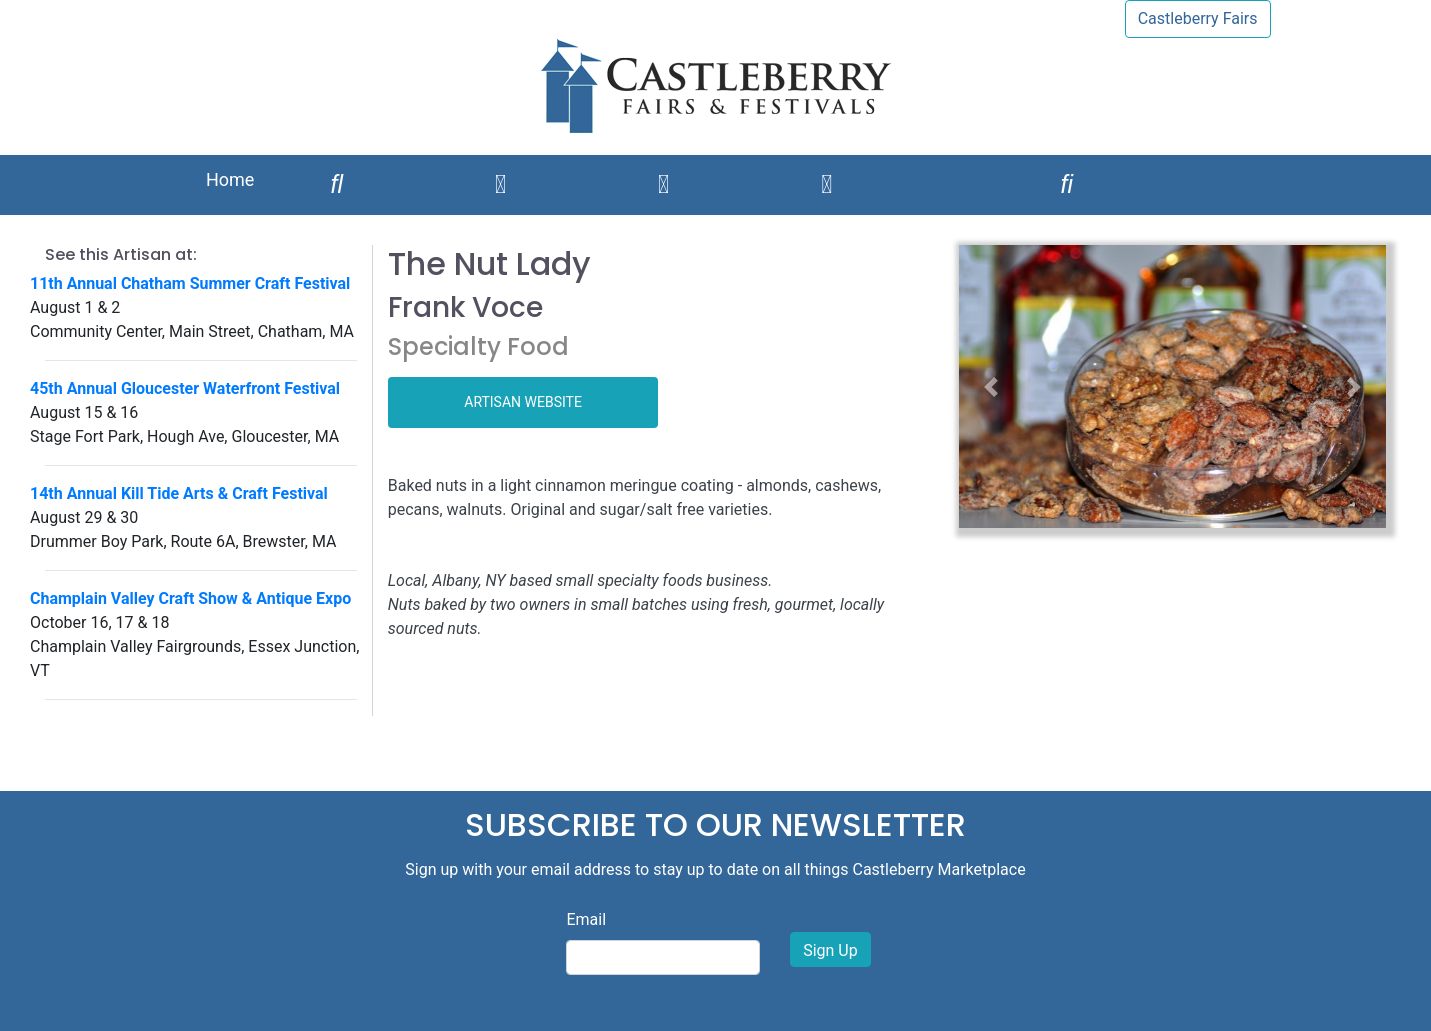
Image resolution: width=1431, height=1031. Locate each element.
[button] (991, 386)
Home (230, 179)
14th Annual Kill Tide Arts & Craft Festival (179, 493)
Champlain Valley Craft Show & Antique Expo (190, 598)
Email (586, 919)
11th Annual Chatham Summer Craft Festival (190, 283)
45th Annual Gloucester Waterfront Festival (185, 388)
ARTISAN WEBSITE (523, 402)
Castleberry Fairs (1198, 18)
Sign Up (830, 950)
